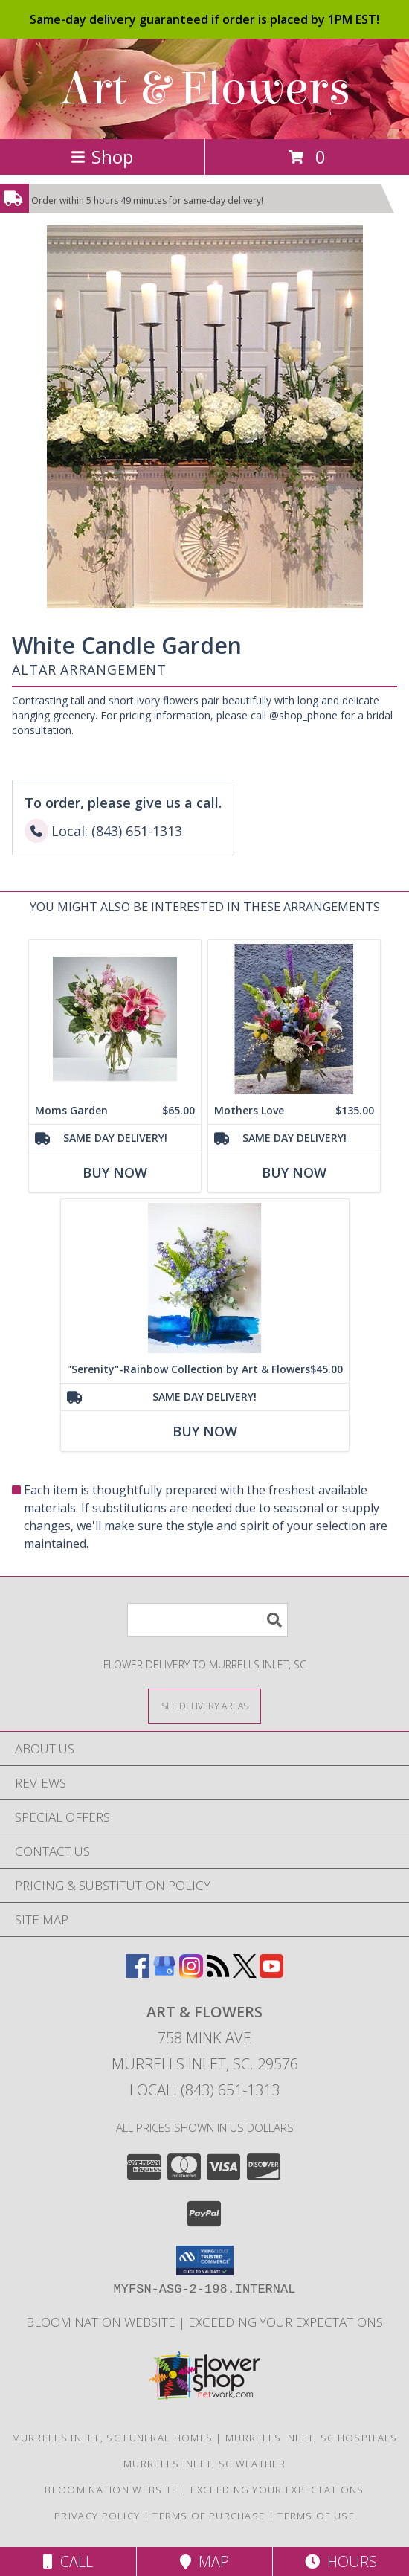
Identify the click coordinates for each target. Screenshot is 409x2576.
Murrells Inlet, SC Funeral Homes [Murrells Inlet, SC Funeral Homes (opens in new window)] (112, 2437)
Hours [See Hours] (341, 2561)
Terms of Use (316, 2515)
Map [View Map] (204, 2561)
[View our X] (245, 1973)
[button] (205, 2260)
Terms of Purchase (208, 2515)
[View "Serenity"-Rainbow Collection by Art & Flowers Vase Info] (205, 1277)
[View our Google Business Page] (164, 1973)
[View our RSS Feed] (218, 1973)
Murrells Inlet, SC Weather (204, 2463)
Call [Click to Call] (68, 2561)
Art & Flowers (204, 89)
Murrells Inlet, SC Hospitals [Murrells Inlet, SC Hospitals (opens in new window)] (311, 2437)
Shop (102, 156)
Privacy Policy (97, 2515)
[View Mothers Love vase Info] (294, 1018)
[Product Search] (207, 1620)
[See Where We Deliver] (204, 1705)
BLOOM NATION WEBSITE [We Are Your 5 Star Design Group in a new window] (102, 2322)
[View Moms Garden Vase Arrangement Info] (115, 1018)
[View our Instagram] (191, 1973)
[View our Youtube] (271, 1973)
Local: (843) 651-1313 (204, 2090)
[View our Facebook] (137, 1973)
